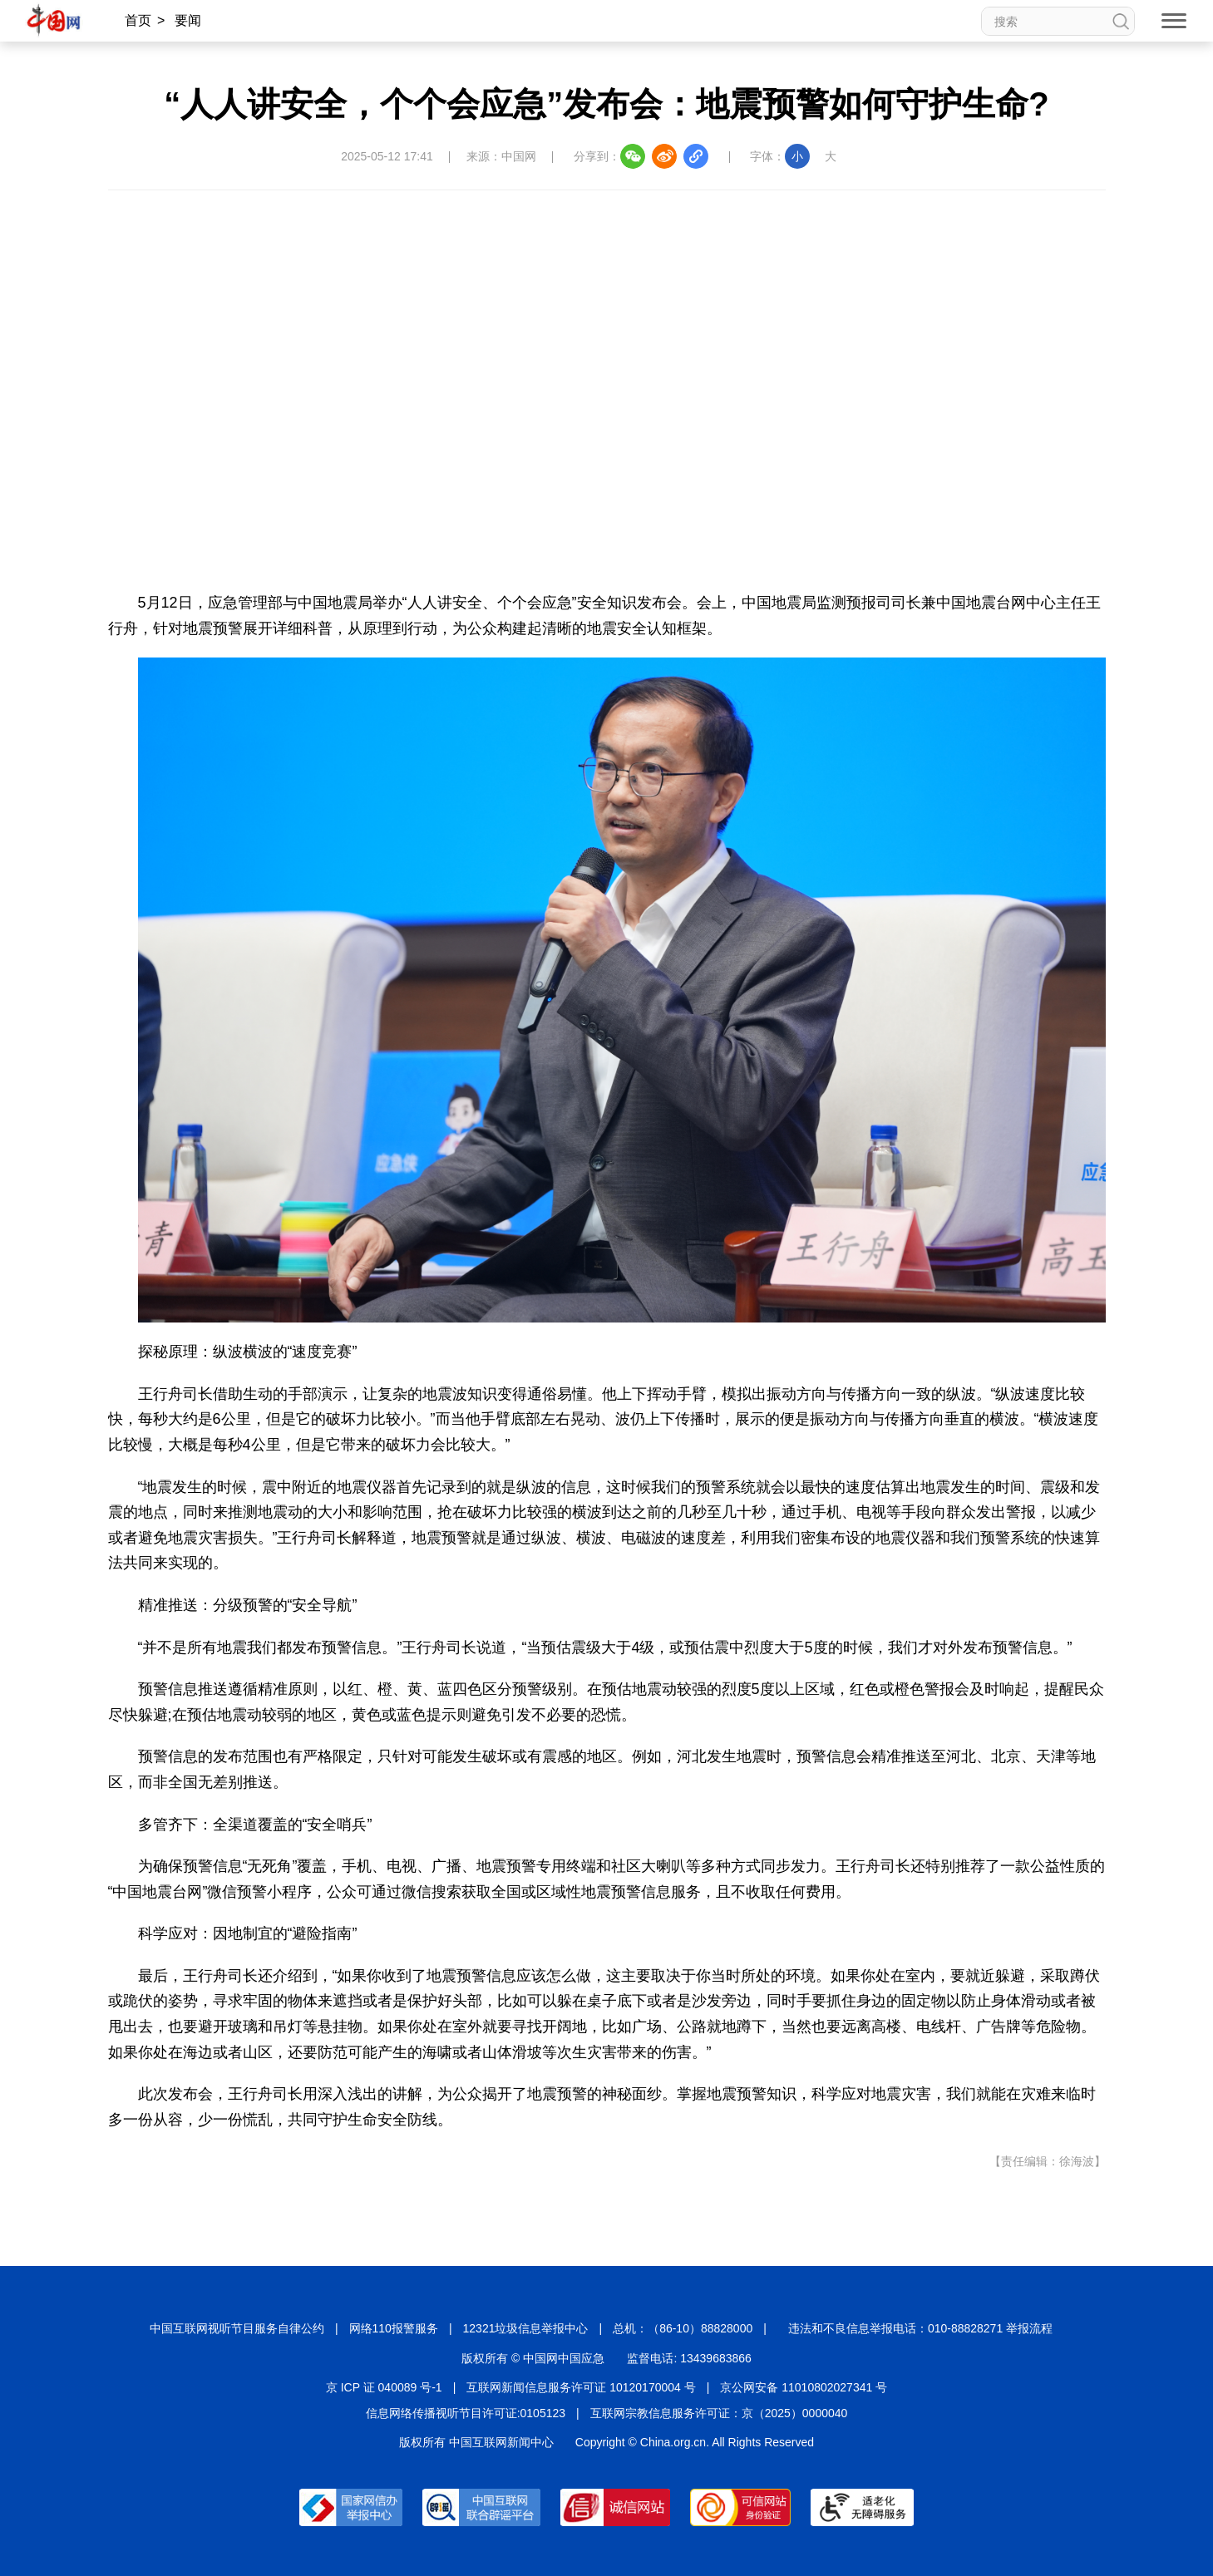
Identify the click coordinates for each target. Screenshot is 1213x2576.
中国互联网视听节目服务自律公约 (237, 2328)
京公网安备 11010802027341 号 (803, 2387)
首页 (138, 20)
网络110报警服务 (393, 2328)
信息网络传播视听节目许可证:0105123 (465, 2413)
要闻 (188, 20)
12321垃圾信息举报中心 (526, 2328)
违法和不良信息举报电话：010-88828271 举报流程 (920, 2328)
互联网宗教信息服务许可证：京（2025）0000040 (719, 2413)
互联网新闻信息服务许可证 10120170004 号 (580, 2387)
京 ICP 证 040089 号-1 (384, 2387)
